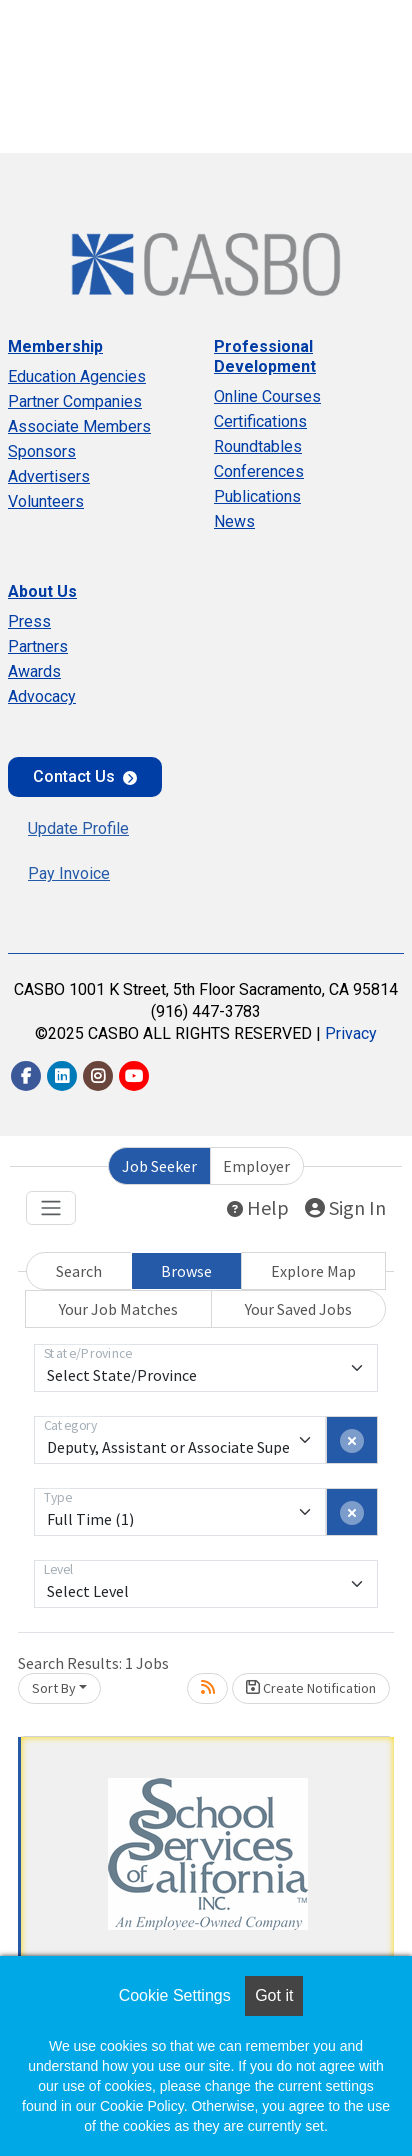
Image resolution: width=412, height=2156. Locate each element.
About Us (42, 591)
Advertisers (49, 476)
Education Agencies (77, 376)
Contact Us (74, 776)
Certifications (260, 421)
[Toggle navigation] (51, 1208)
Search (79, 1271)
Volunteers (46, 501)
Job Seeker (159, 1166)
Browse (186, 1271)
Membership (55, 346)
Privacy (351, 1033)
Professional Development (265, 356)
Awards (34, 671)
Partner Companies (75, 401)
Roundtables (258, 446)
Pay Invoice (69, 873)
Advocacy (42, 696)
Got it (274, 1995)
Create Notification (311, 1688)
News (234, 521)
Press (29, 621)
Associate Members (79, 426)
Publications (257, 496)
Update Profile (78, 828)
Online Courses (267, 396)
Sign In (345, 1207)
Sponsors (42, 451)
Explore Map (313, 1271)
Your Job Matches (118, 1309)
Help (258, 1207)
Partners (38, 646)
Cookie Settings (175, 1995)
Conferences (259, 471)
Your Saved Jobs (298, 1309)
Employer (256, 1166)
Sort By (54, 1688)
